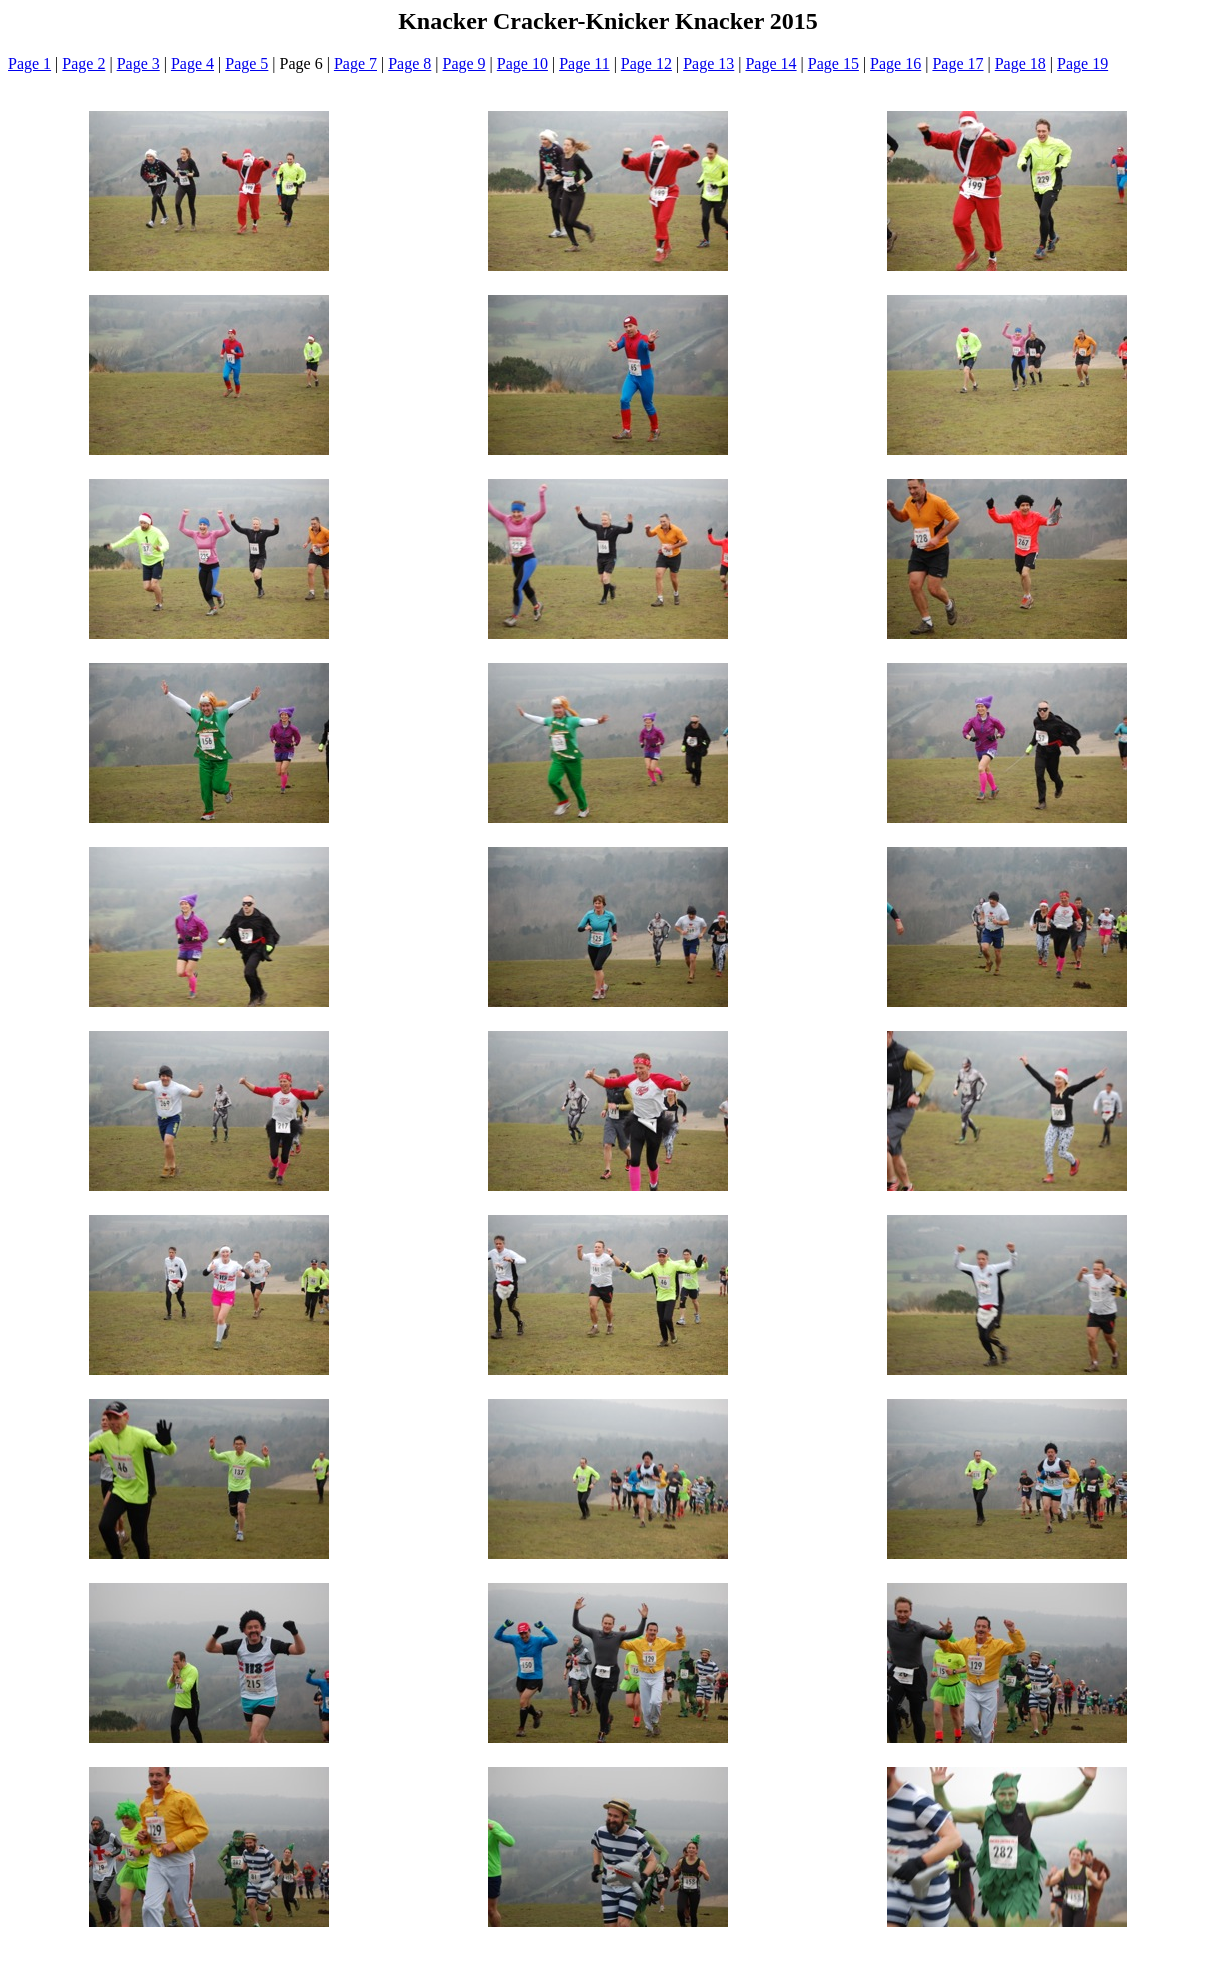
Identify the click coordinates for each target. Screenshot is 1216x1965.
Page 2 (83, 63)
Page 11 (584, 63)
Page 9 (464, 63)
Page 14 (770, 63)
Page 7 (355, 63)
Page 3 (138, 63)
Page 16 (895, 63)
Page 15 (833, 63)
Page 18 (1020, 63)
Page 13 (708, 63)
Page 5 (246, 63)
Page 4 (192, 63)
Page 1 (29, 63)
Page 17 (957, 63)
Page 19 (1082, 63)
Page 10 (522, 63)
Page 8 (409, 63)
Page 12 (646, 63)
